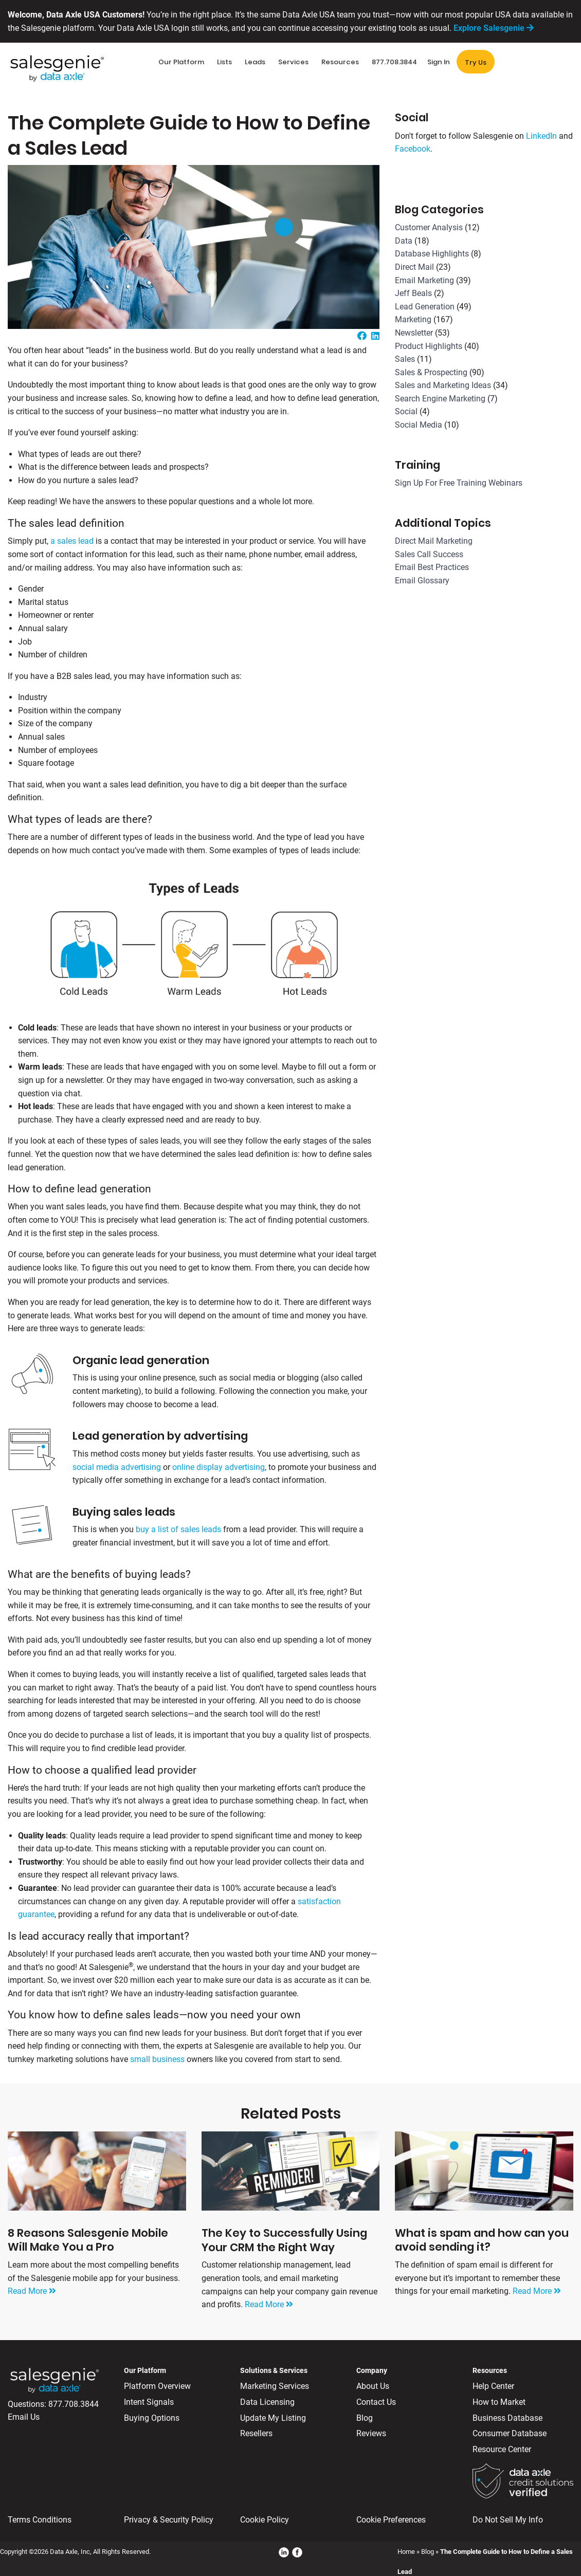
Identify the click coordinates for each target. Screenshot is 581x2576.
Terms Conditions (39, 2520)
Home (406, 2551)
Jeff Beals (413, 293)
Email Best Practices (432, 567)
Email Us (24, 2417)
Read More (32, 2291)
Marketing (413, 319)
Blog (364, 2418)
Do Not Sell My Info (508, 2520)
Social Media (418, 425)
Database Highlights (432, 254)
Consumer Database (510, 2433)
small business (157, 2059)
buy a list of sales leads (178, 1529)
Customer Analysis (429, 227)
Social (406, 411)
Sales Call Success (429, 554)
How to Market (499, 2402)
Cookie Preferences (391, 2520)
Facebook (412, 149)
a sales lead (72, 541)
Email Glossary (422, 580)
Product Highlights (428, 346)
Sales (405, 359)
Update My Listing (273, 2418)
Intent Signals (149, 2402)
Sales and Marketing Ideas (443, 385)
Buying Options (151, 2418)
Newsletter (414, 333)
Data (403, 241)
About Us (372, 2386)
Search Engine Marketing (440, 398)
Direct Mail (414, 267)
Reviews (371, 2433)
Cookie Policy (264, 2520)
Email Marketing (424, 280)
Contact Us (376, 2402)
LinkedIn (541, 136)
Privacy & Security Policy (168, 2520)
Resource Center (502, 2449)
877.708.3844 (73, 2404)
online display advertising (218, 1467)
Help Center (493, 2386)
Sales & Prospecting (431, 372)
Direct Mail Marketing (434, 541)
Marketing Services (274, 2386)
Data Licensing (267, 2402)
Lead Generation (425, 306)
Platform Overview (157, 2386)
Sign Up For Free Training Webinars (458, 483)
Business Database (507, 2418)
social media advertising (116, 1467)
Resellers (256, 2433)
